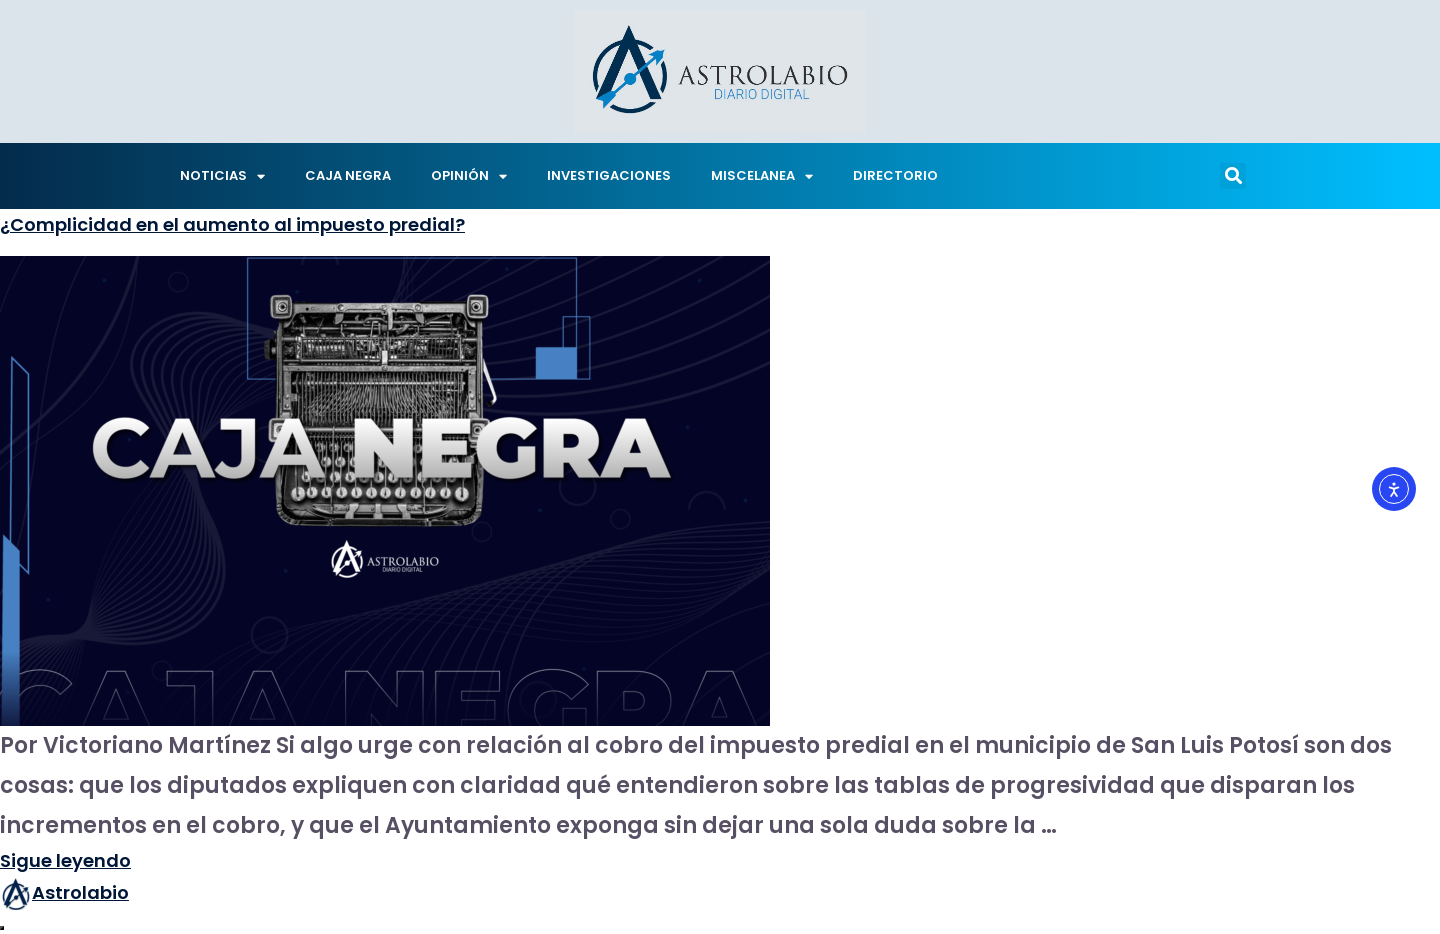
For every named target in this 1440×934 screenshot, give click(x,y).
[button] (1233, 176)
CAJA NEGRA (348, 175)
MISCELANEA (762, 176)
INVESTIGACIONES (609, 175)
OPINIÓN (469, 176)
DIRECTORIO (895, 175)
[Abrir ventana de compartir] (2, 928)
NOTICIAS (222, 176)
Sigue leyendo (65, 860)
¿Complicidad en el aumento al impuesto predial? (232, 224)
